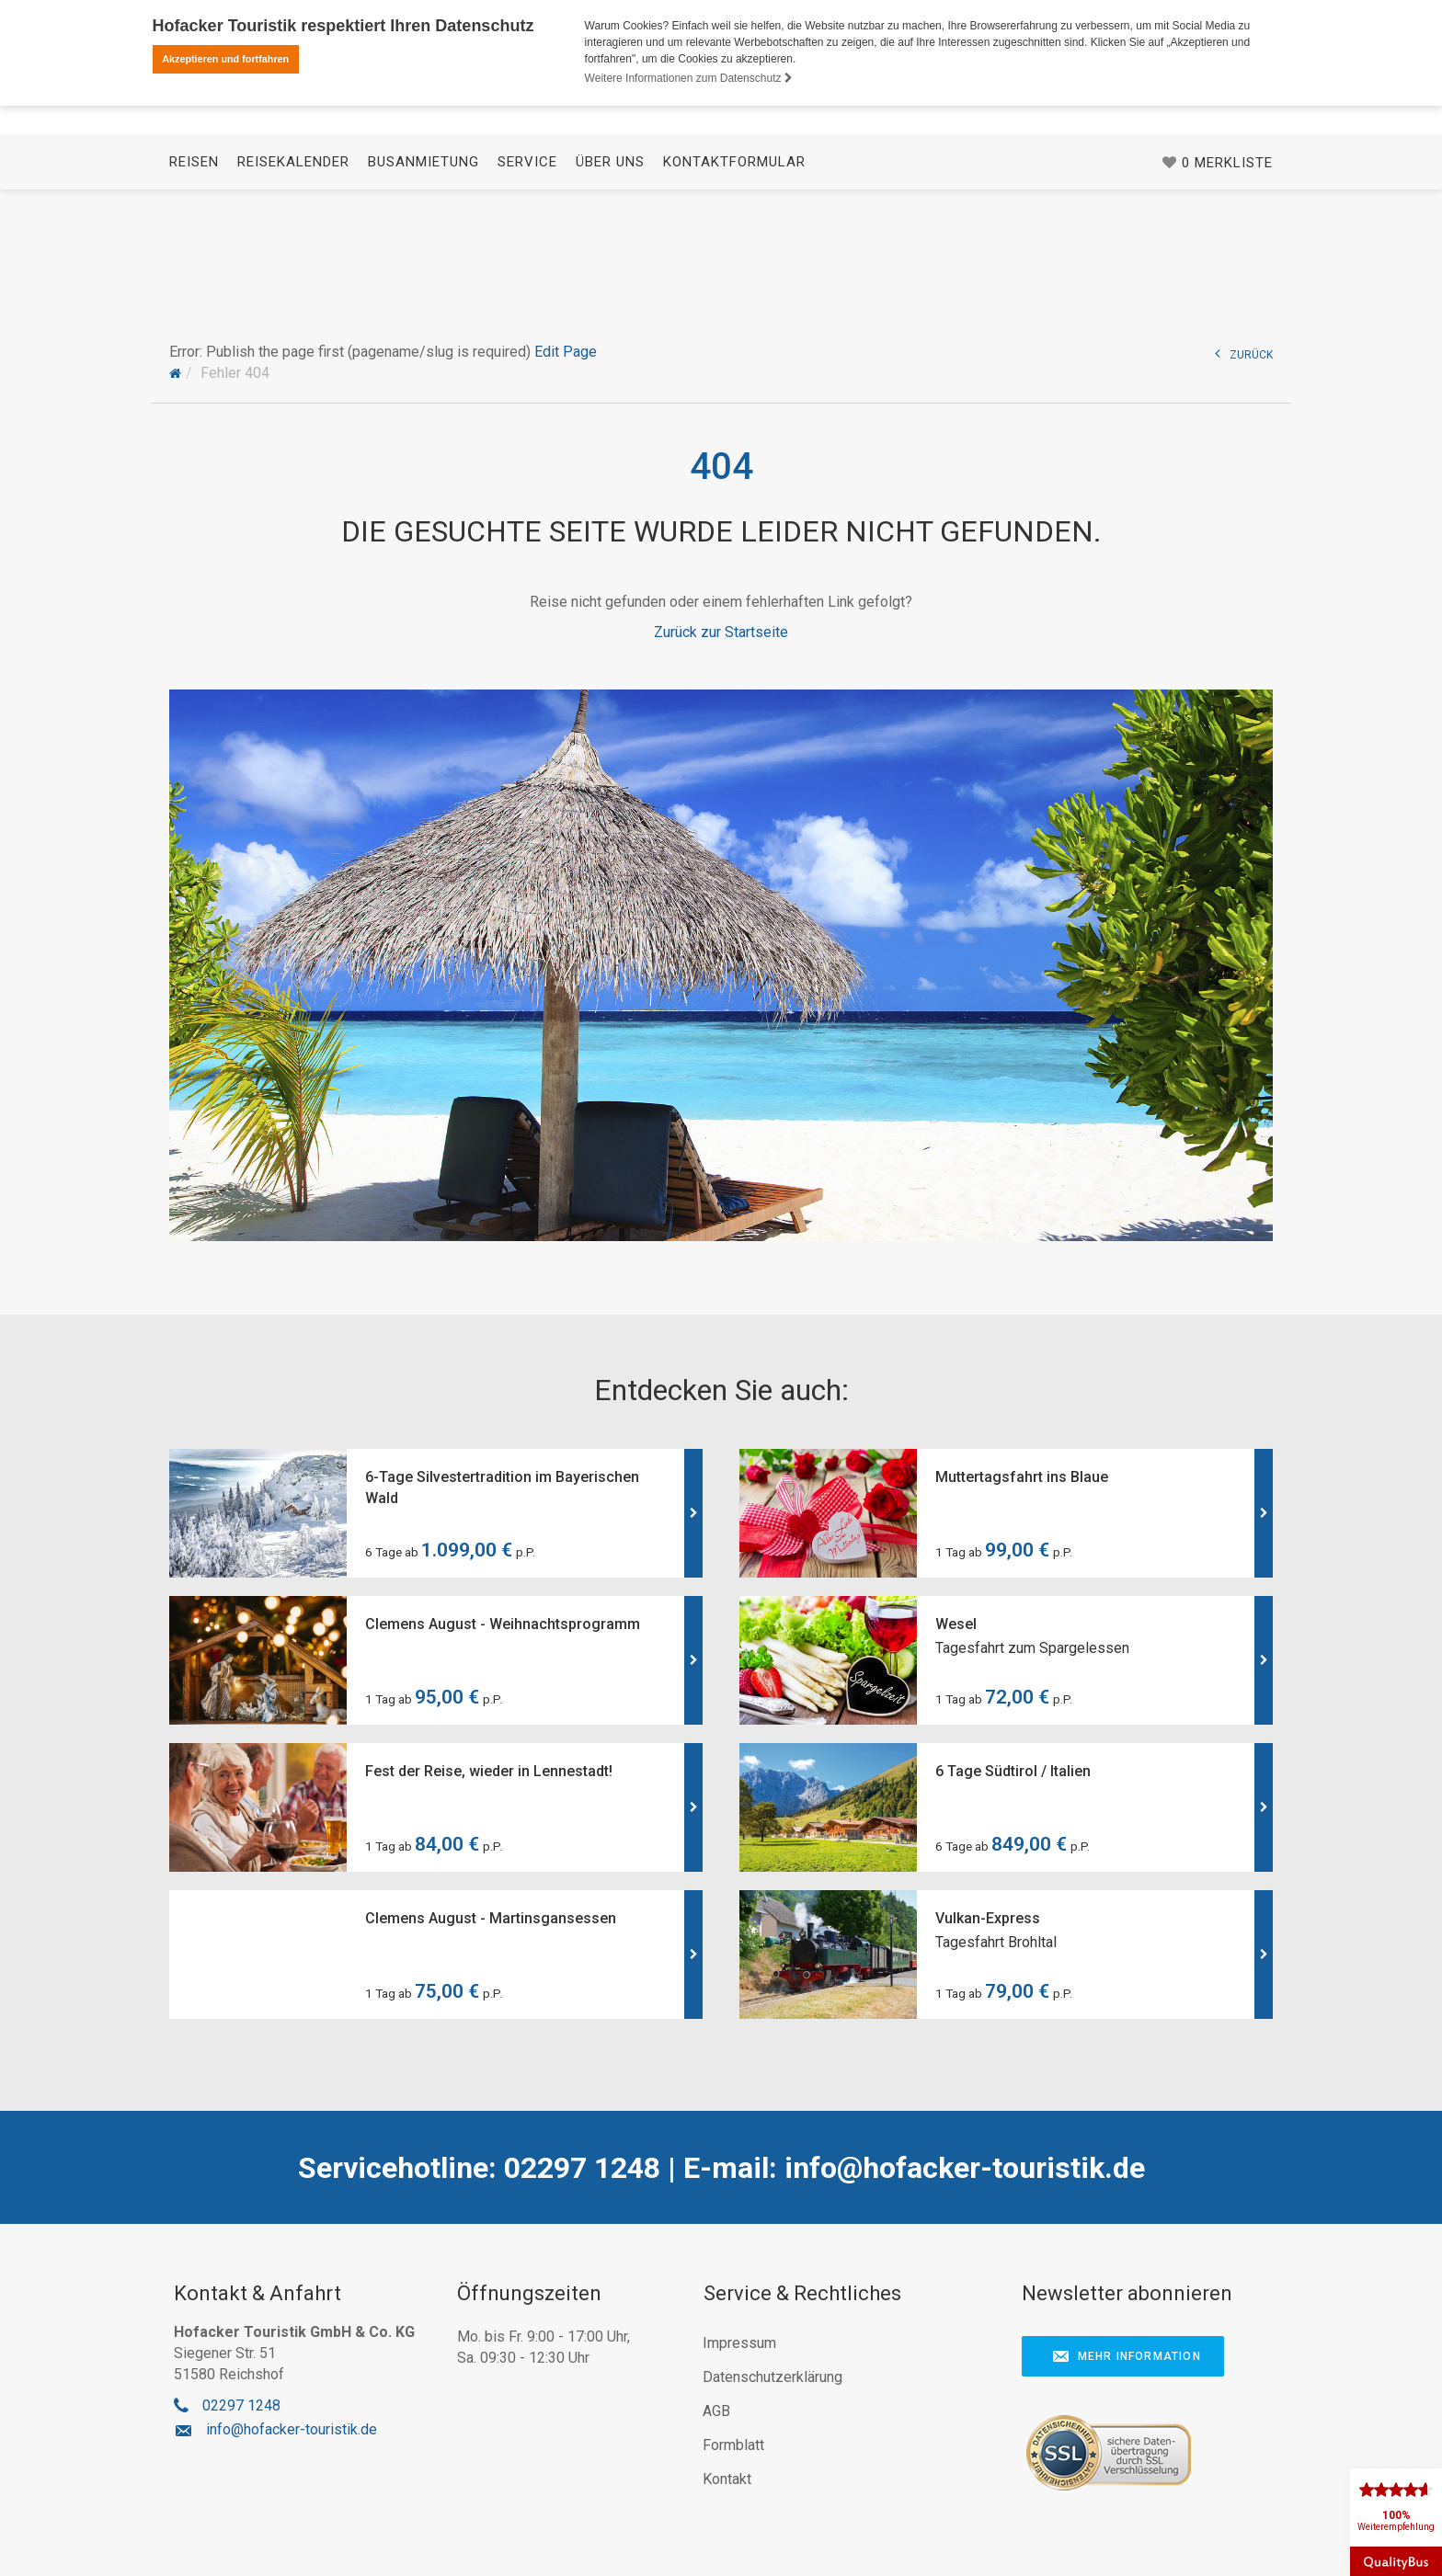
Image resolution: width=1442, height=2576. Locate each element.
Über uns (610, 267)
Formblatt (733, 2445)
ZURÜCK (1244, 353)
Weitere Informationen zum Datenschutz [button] (689, 78)
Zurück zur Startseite (721, 632)
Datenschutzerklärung (772, 2377)
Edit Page (565, 351)
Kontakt (727, 2479)
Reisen (194, 267)
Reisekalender (293, 267)
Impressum (739, 2343)
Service (527, 267)
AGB (716, 2411)
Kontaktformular (734, 267)
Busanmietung (423, 267)
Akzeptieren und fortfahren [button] (225, 58)
